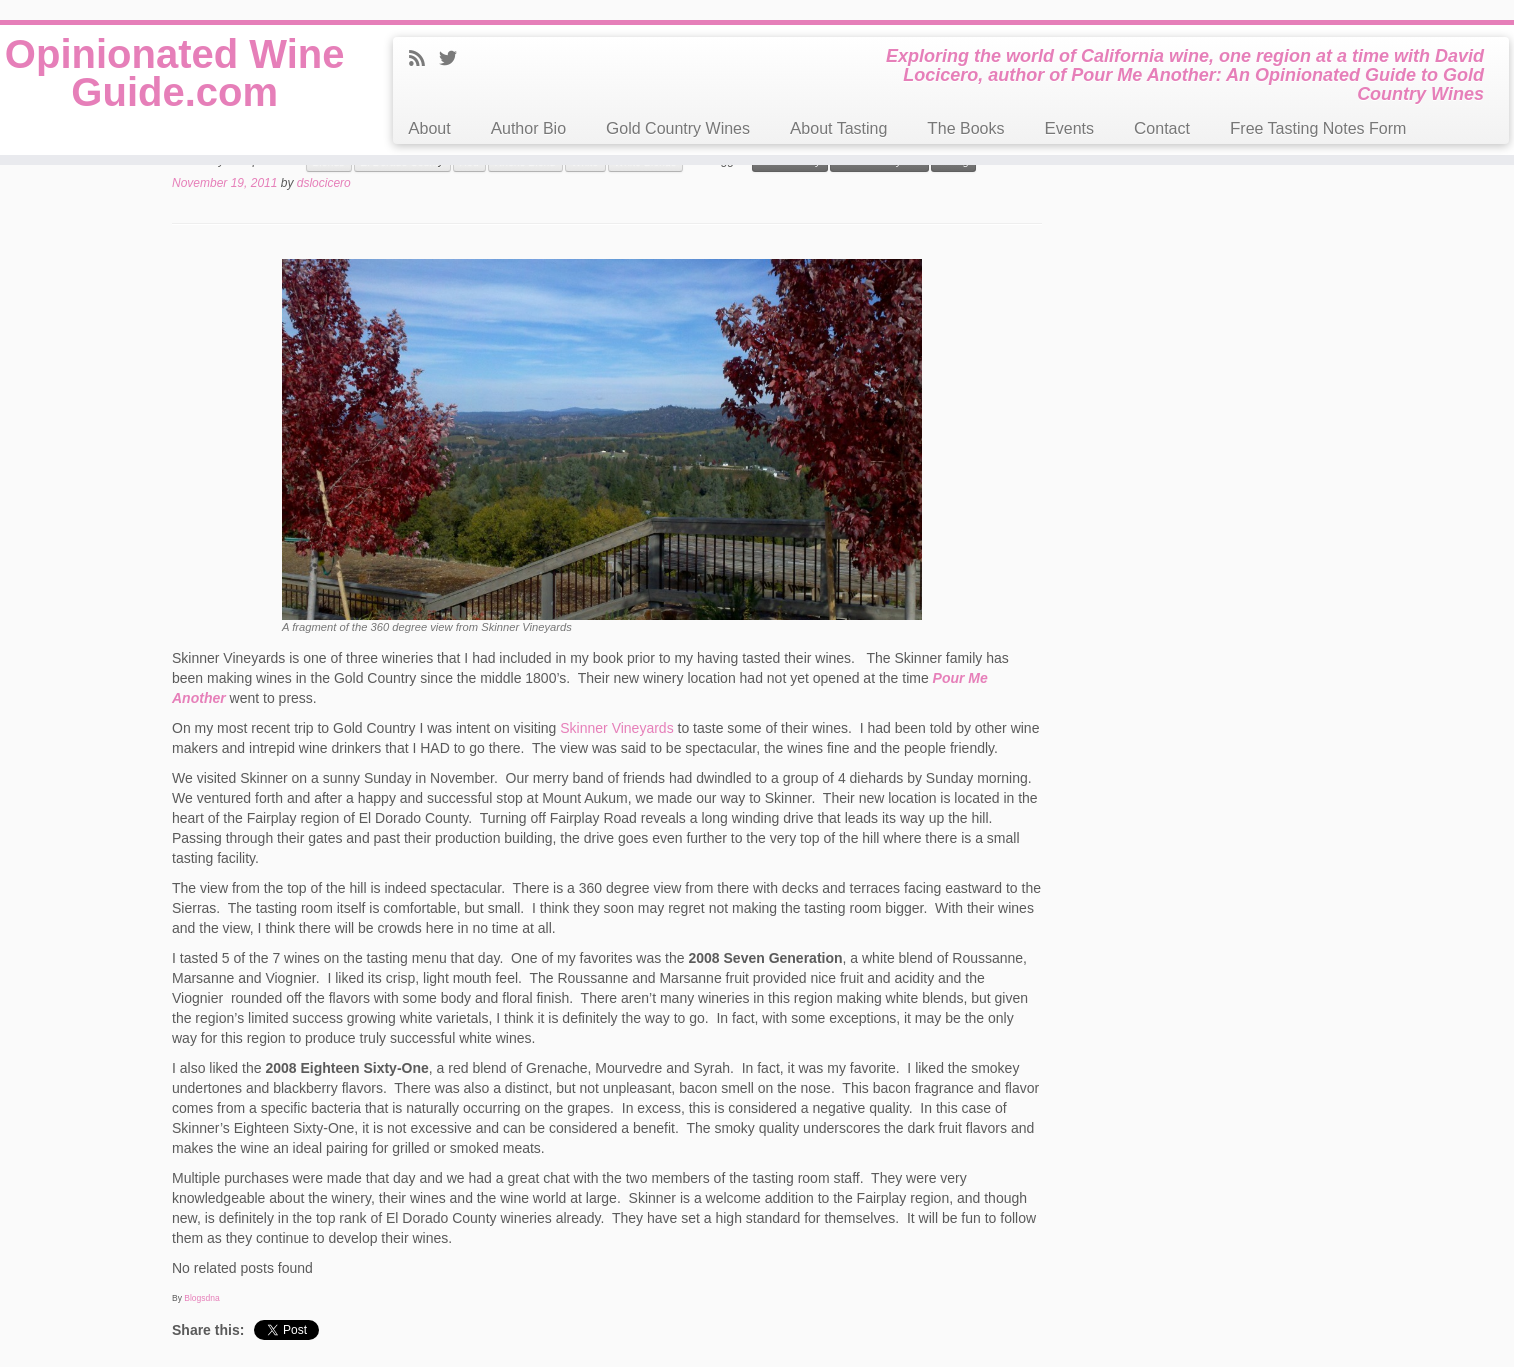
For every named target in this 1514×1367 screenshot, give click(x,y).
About (429, 128)
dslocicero (324, 183)
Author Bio (528, 128)
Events (1069, 128)
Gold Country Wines (678, 128)
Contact (1162, 128)
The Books (965, 128)
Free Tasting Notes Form (1318, 128)
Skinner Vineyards (616, 728)
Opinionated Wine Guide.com (175, 73)
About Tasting (838, 128)
